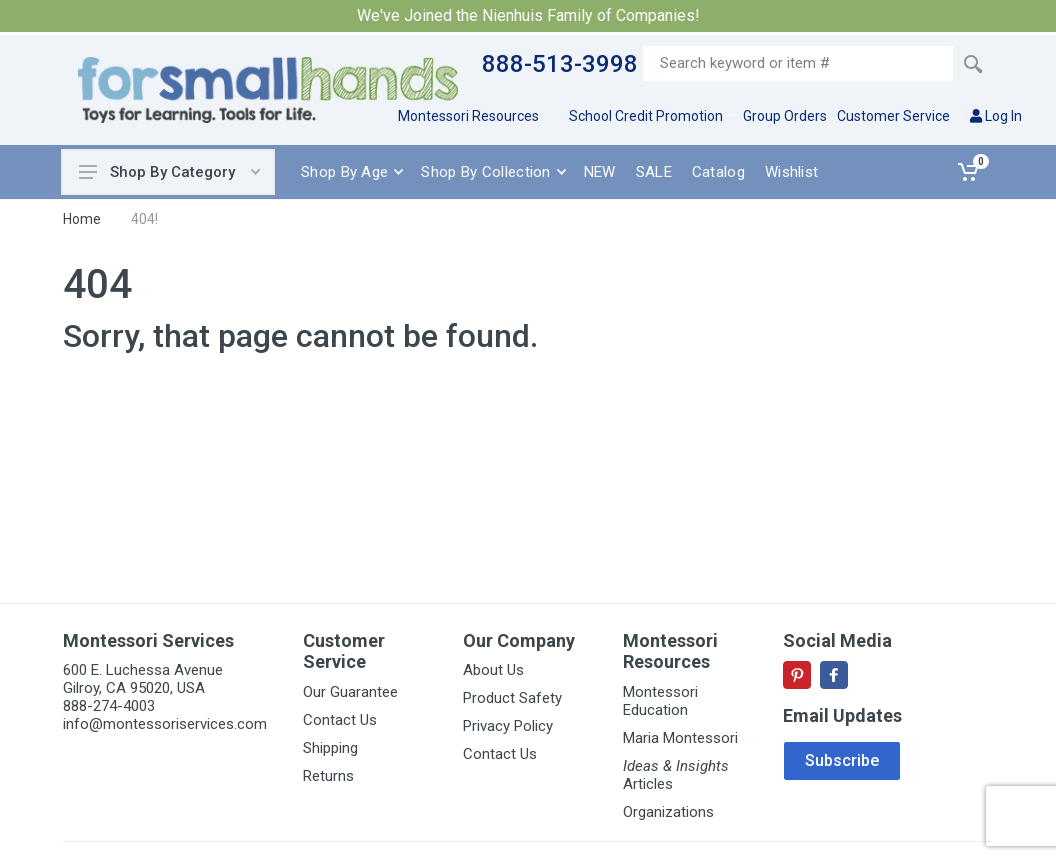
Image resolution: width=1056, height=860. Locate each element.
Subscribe (842, 760)
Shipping (330, 748)
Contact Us (340, 720)
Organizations (668, 812)
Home (82, 219)
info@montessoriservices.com (165, 724)
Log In (996, 116)
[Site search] (798, 63)
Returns (328, 776)
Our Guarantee (350, 692)
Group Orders (785, 116)
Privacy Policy (508, 726)
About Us (493, 670)
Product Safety (512, 698)
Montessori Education (660, 701)
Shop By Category (169, 172)
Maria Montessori (680, 738)
